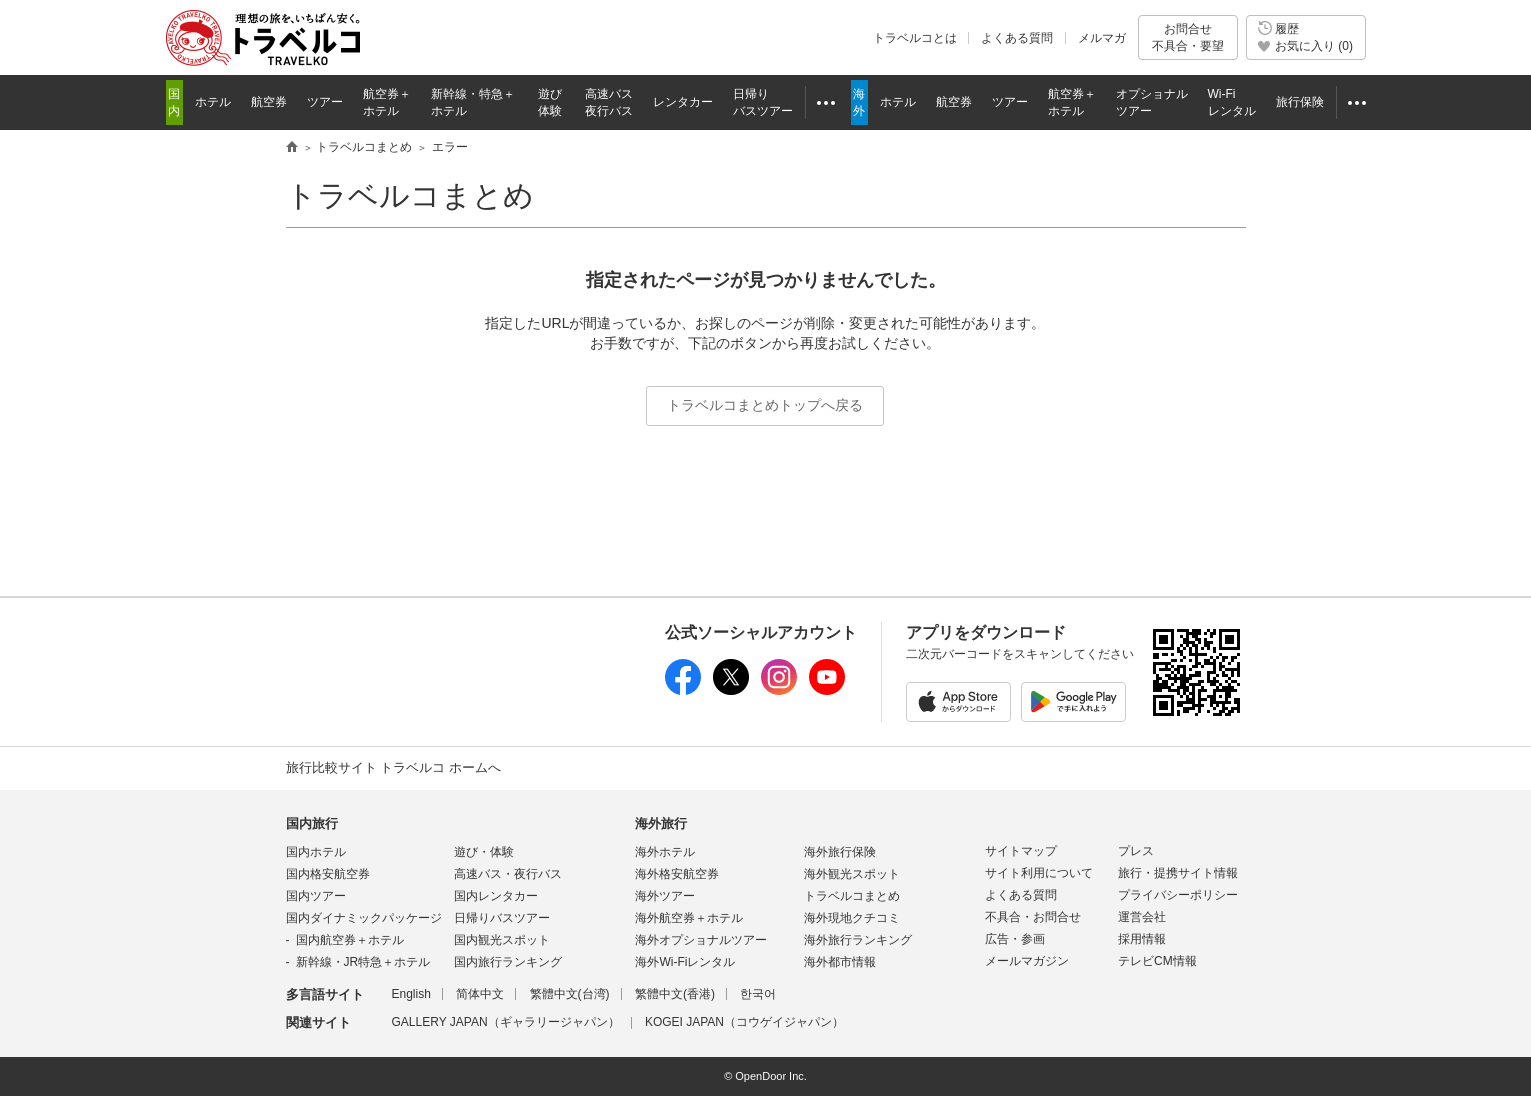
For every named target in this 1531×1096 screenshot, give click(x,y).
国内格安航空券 (328, 874)
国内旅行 (312, 823)
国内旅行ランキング (508, 962)
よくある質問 (1017, 38)
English (411, 994)
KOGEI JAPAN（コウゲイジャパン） (744, 1022)
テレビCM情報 (1157, 961)
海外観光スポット (852, 874)
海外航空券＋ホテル (689, 918)
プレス (1136, 851)
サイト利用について (1039, 873)
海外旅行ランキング (858, 940)
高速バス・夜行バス (508, 874)
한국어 (758, 994)
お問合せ (1188, 37)
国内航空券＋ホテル (350, 940)
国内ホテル (316, 852)
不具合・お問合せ (1033, 917)
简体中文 (480, 994)
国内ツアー (316, 896)
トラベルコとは (915, 38)
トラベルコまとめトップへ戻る (765, 405)
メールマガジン (1027, 961)
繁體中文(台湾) (570, 994)
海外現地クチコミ (852, 918)
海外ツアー (665, 896)
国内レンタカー (496, 896)
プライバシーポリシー (1178, 895)
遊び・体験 (484, 852)
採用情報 (1142, 939)
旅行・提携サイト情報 (1178, 873)
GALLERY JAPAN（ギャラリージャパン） (506, 1022)
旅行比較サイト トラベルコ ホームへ (393, 767)
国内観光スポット (502, 940)
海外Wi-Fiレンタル (685, 962)
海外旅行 (661, 823)
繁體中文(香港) (675, 994)
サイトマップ (1021, 851)
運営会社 (1142, 917)
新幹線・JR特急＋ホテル (363, 962)
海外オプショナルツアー (701, 940)
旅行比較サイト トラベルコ (292, 148)
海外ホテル (665, 852)
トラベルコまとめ (410, 195)
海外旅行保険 (840, 852)
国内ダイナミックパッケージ (364, 918)
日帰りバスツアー (502, 918)
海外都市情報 (840, 962)
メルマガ (1102, 38)
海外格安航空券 (677, 874)
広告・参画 (1015, 939)
